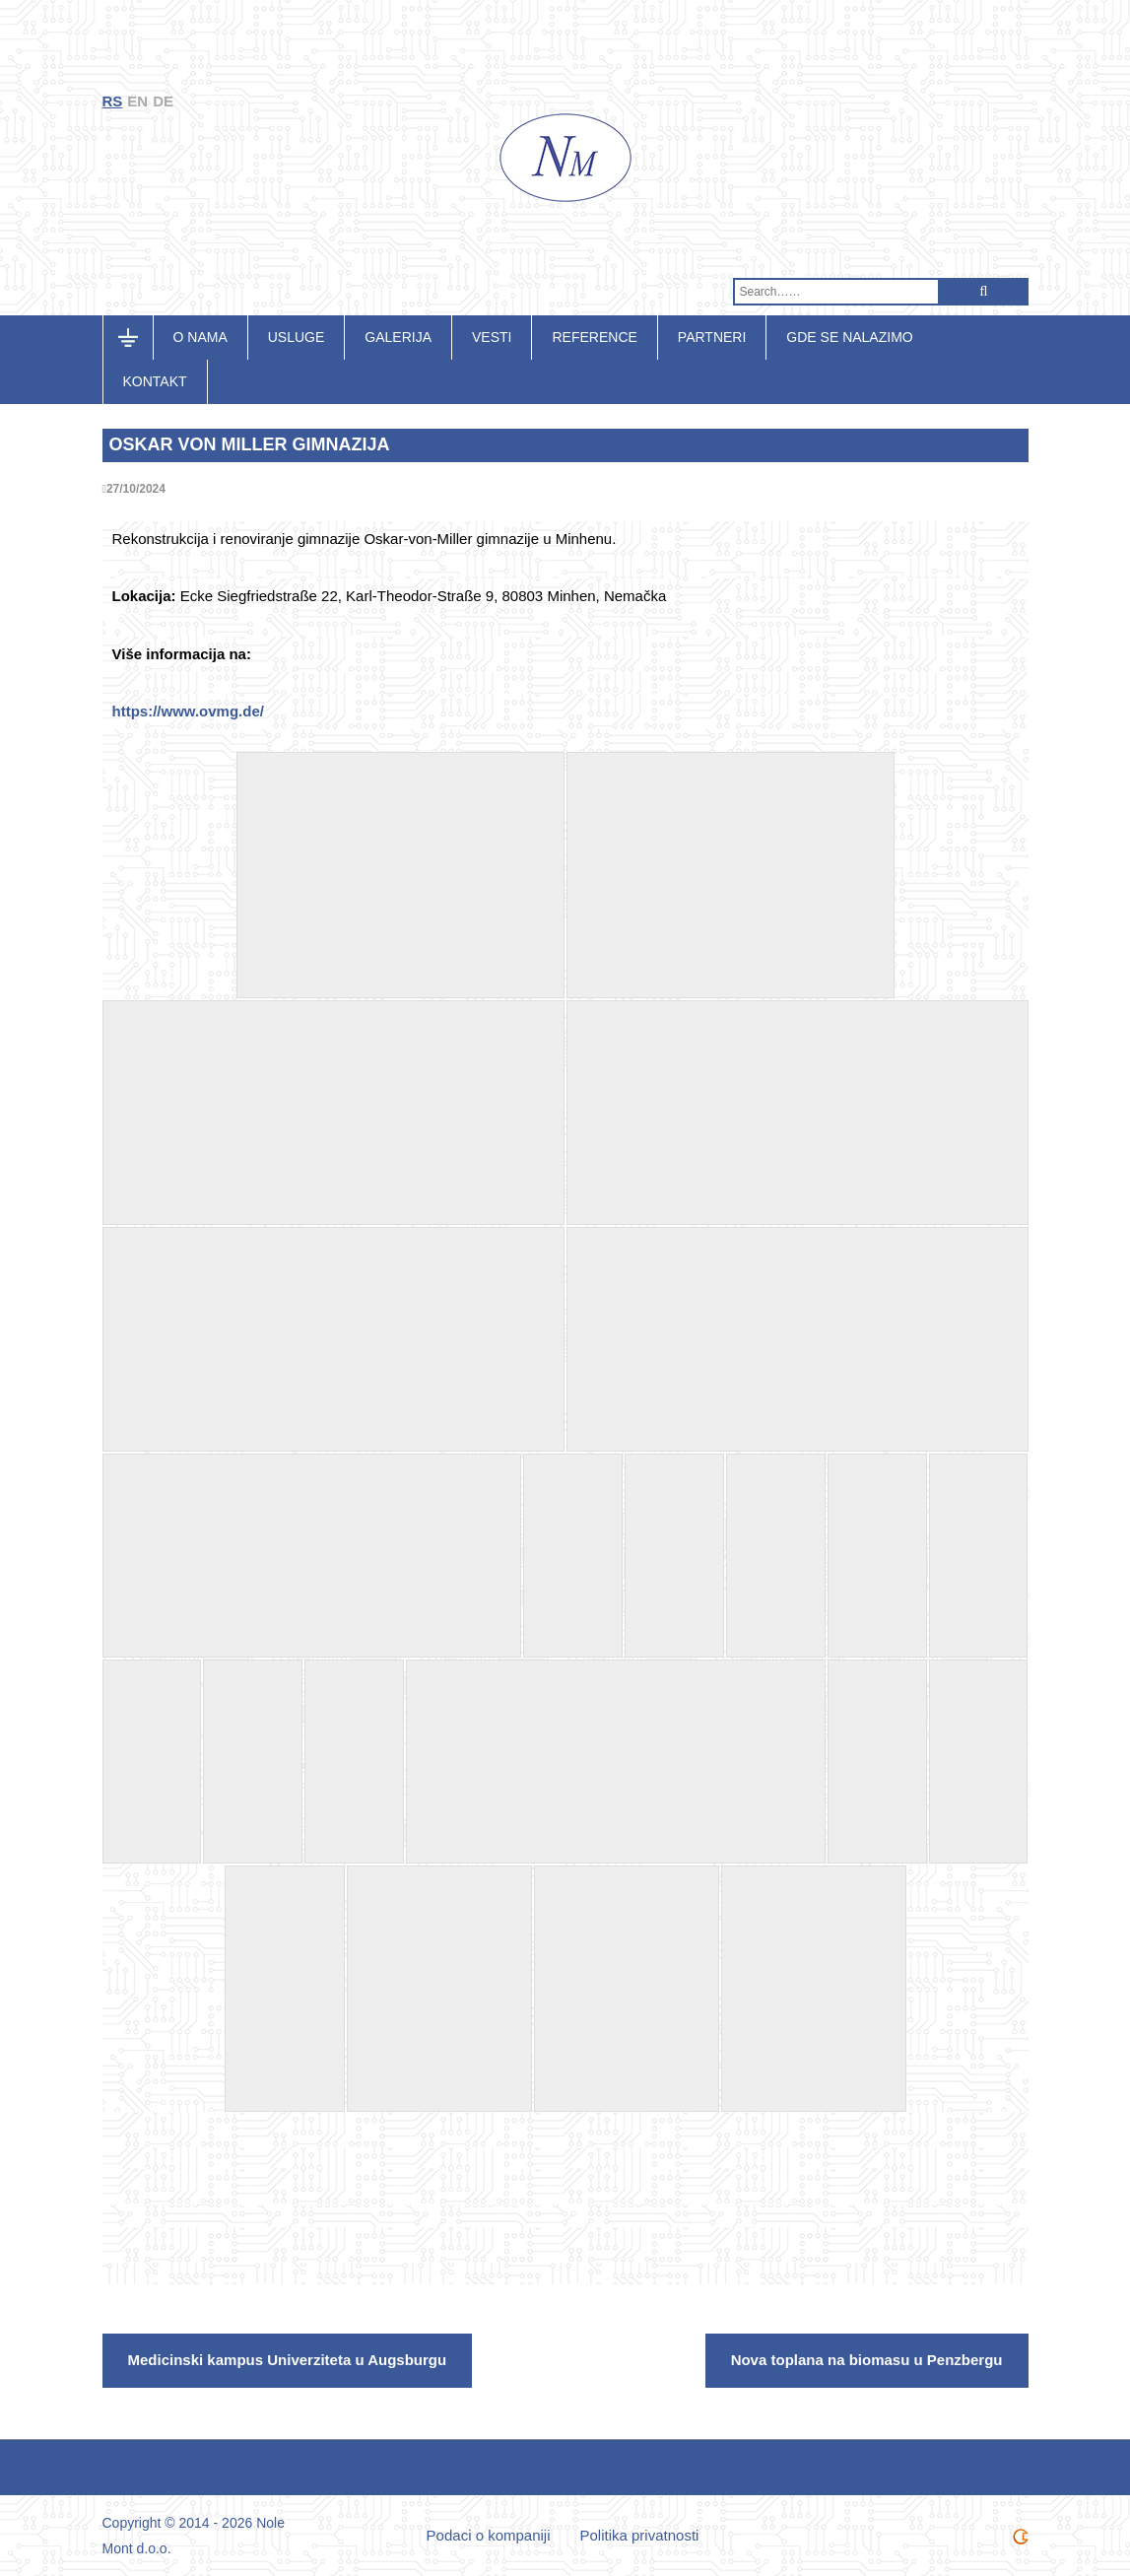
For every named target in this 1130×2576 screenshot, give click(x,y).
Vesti (491, 337)
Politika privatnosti (639, 2535)
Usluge (296, 337)
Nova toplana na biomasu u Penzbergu (867, 2359)
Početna (138, 337)
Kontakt (155, 381)
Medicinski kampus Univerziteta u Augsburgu (287, 2359)
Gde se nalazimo (849, 337)
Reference (594, 337)
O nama (200, 337)
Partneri (712, 337)
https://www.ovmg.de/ (188, 711)
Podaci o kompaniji (489, 2535)
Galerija (398, 337)
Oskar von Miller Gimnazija (249, 444)
